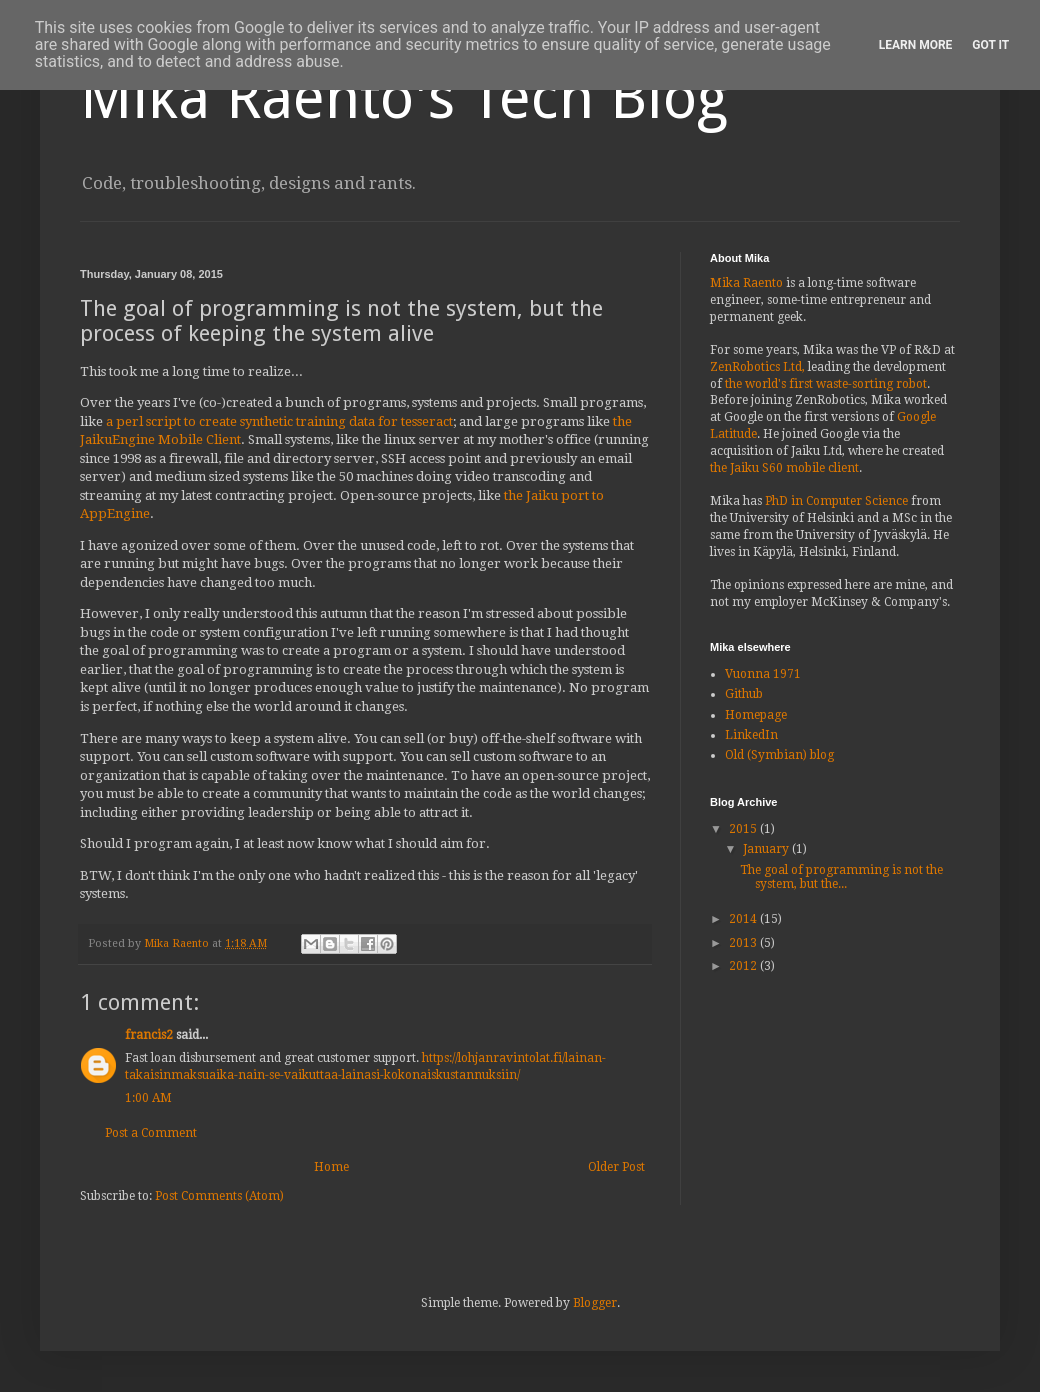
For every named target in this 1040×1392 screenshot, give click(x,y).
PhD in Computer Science (836, 501)
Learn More (916, 45)
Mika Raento (746, 283)
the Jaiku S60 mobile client (784, 468)
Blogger (595, 1303)
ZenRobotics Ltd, (757, 367)
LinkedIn (751, 735)
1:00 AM (148, 1098)
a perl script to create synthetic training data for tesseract (279, 421)
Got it (990, 45)
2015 (744, 829)
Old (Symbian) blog (779, 755)
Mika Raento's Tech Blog (404, 97)
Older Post (616, 1167)
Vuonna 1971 (763, 674)
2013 (744, 943)
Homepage (756, 715)
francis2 (149, 1035)
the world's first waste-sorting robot (826, 384)
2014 (744, 919)
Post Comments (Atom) (219, 1196)
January (767, 849)
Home (331, 1167)
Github (744, 694)
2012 (744, 966)
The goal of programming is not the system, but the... (841, 877)
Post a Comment (151, 1133)
